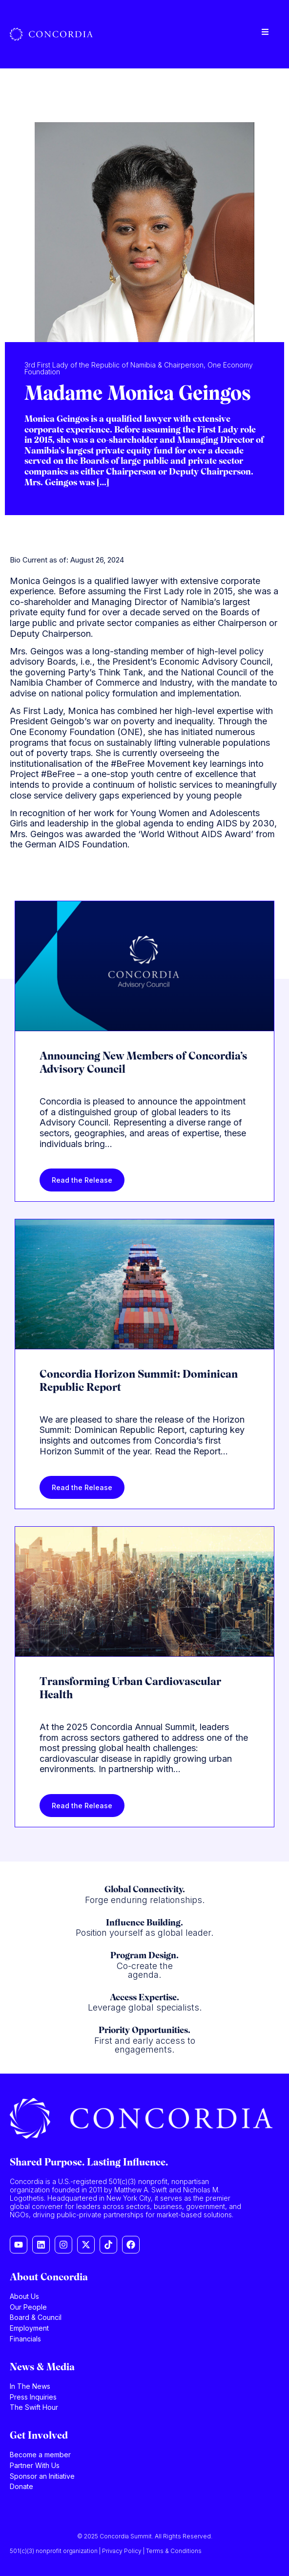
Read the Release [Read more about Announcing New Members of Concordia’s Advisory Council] (82, 1180)
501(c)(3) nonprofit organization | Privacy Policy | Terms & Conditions (106, 2550)
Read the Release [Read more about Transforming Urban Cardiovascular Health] (82, 1805)
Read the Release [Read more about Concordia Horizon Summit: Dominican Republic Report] (82, 1487)
